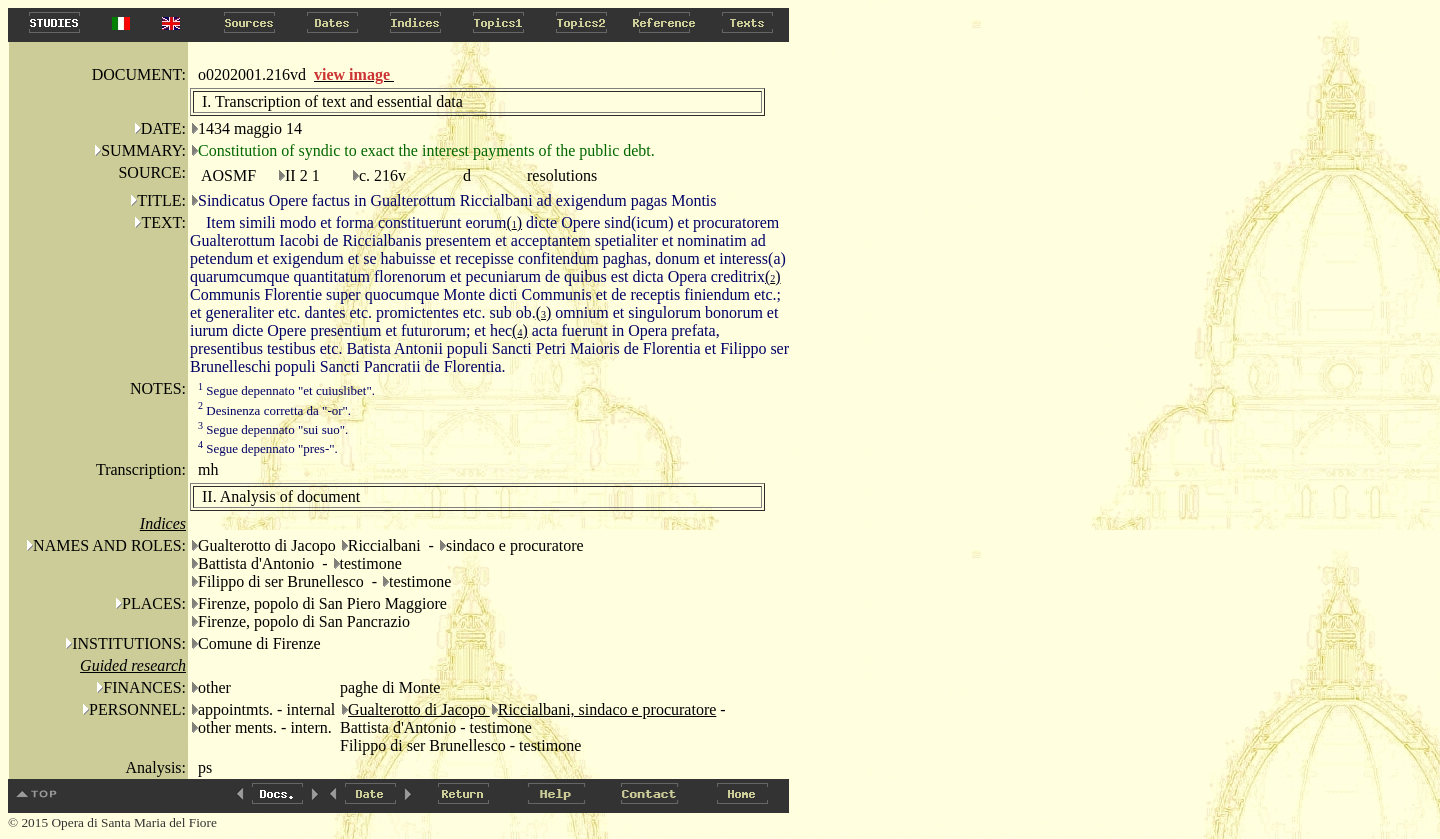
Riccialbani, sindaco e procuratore (607, 709)
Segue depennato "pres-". (268, 448)
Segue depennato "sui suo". (273, 429)
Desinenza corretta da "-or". (274, 410)
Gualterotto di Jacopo (419, 709)
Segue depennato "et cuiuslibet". (286, 390)
